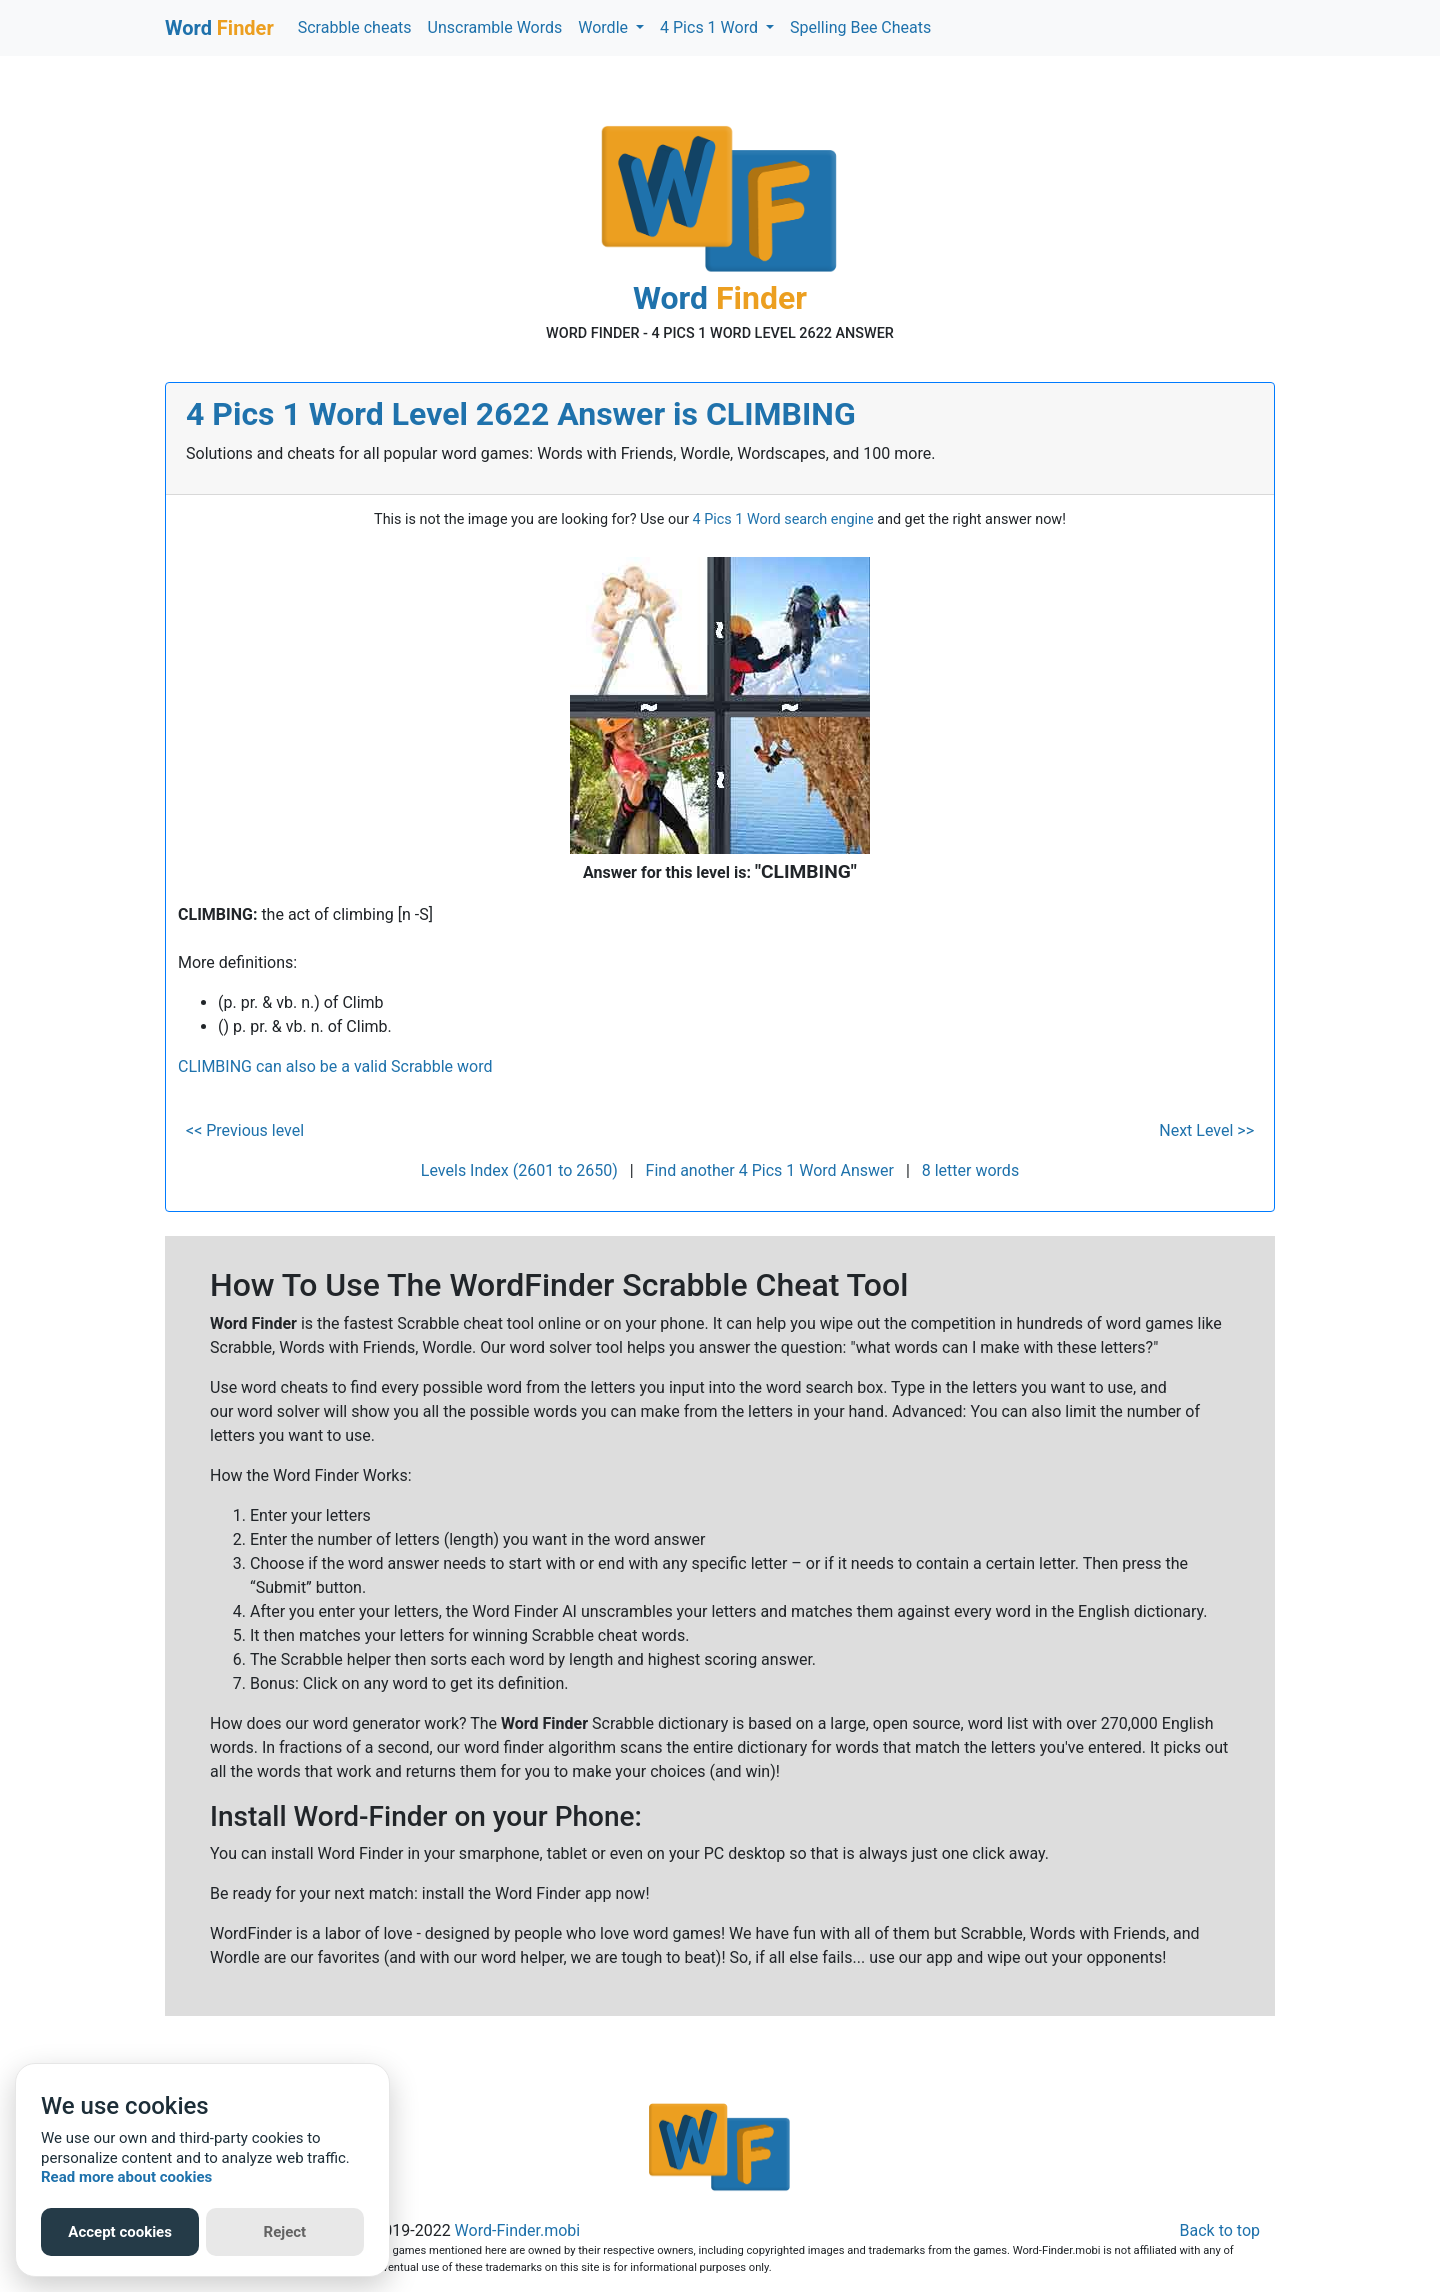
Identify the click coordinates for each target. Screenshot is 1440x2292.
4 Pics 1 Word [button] (711, 27)
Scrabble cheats (355, 27)
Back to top (1220, 2230)
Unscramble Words (495, 27)
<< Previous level (245, 1130)
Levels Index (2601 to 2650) (519, 1170)
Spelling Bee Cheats (860, 27)
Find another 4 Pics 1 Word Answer (770, 1170)
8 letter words (970, 1170)
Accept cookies (120, 2232)
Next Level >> (1206, 1130)
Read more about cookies (126, 2177)
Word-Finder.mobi (518, 2230)
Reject (285, 2232)
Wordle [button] (605, 27)
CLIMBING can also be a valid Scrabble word (335, 1066)
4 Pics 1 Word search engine (783, 519)
